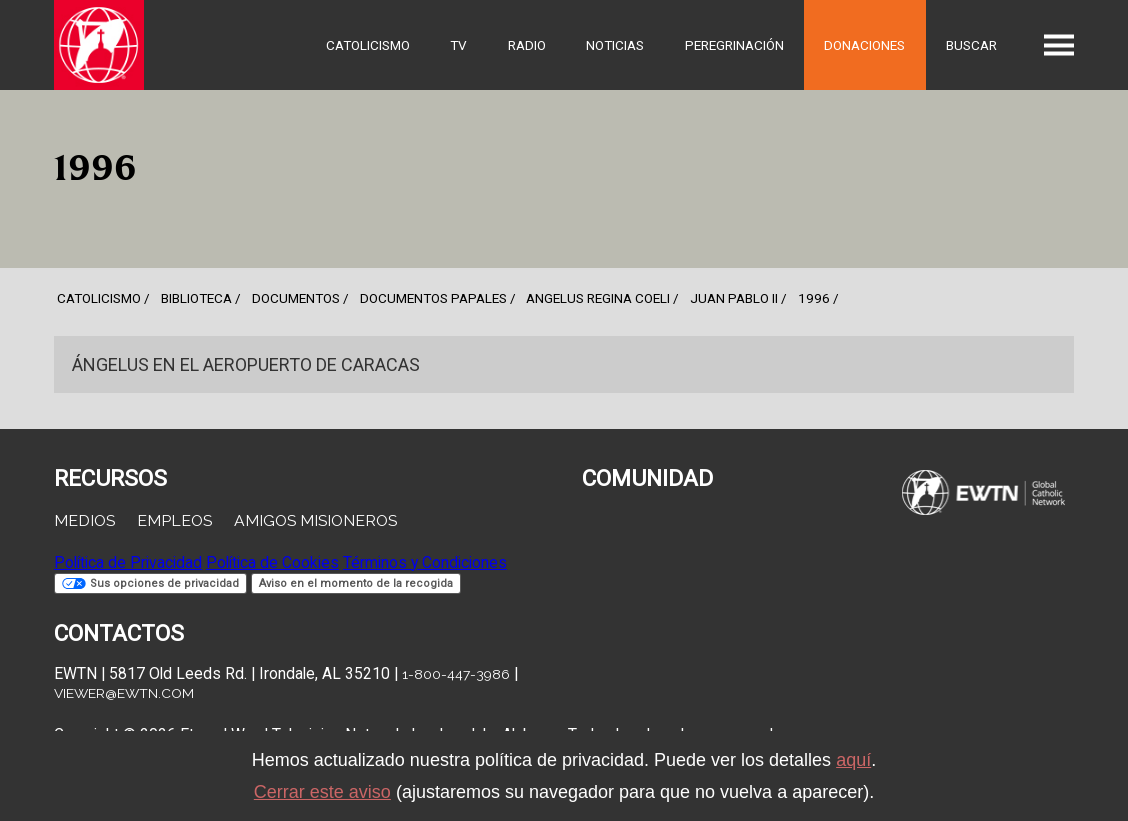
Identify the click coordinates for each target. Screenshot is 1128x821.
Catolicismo (368, 45)
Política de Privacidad (128, 562)
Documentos (296, 298)
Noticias (615, 45)
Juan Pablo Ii (734, 298)
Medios (84, 520)
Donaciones (864, 45)
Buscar (971, 45)
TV (458, 45)
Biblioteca (196, 298)
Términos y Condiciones (425, 562)
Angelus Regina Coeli (598, 298)
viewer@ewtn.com (124, 693)
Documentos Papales (433, 298)
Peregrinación (734, 45)
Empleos (174, 520)
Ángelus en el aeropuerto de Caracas (246, 364)
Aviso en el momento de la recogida (356, 583)
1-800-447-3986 (456, 674)
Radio (527, 45)
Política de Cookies (272, 562)
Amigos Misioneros (315, 520)
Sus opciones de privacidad (150, 583)
